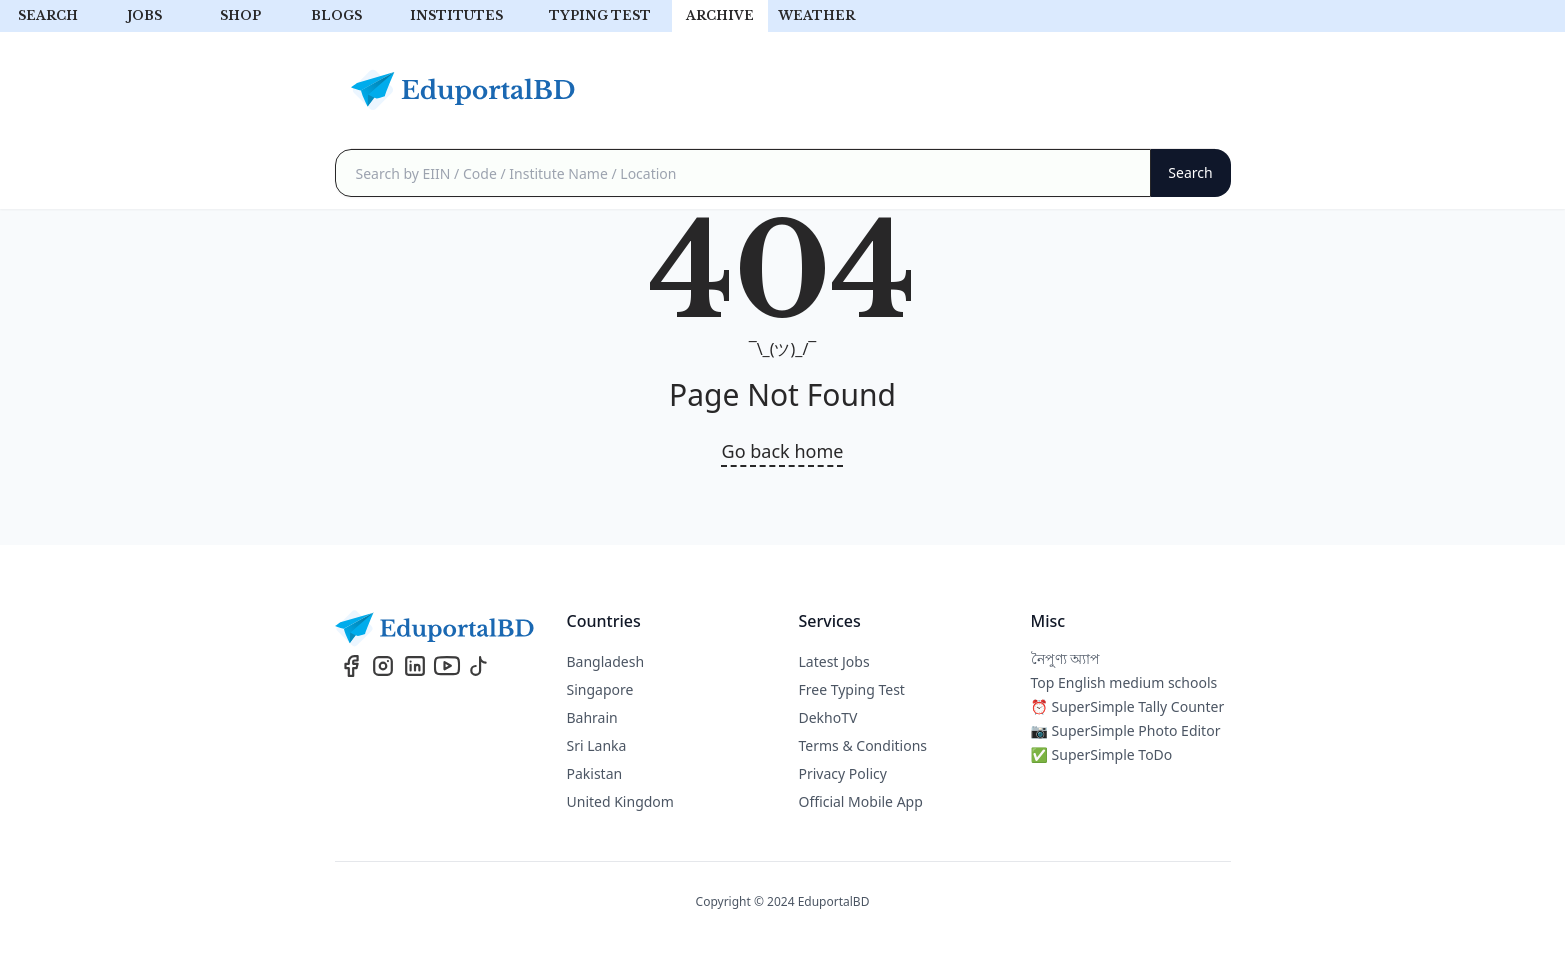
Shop (240, 15)
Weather (816, 15)
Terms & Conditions (863, 745)
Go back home (783, 451)
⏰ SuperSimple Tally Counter (1128, 706)
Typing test (600, 15)
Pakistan (595, 773)
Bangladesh (606, 661)
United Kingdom (620, 801)
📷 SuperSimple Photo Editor (1126, 730)
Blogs (336, 15)
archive (720, 15)
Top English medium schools (1124, 682)
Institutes (456, 15)
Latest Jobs (834, 661)
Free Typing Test (852, 689)
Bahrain (592, 717)
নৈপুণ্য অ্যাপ (1066, 658)
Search (48, 15)
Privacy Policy (843, 773)
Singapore (600, 689)
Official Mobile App (861, 801)
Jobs (144, 15)
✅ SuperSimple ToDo (1102, 754)
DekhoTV (828, 717)
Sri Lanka (597, 745)
